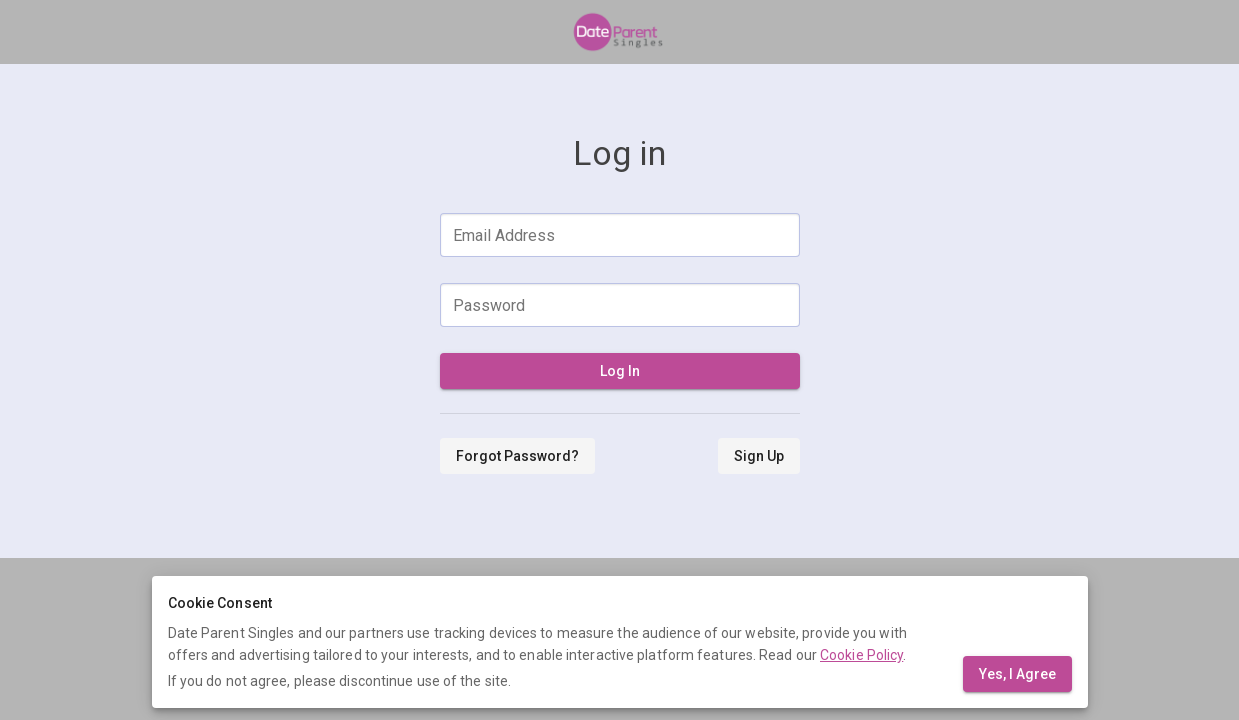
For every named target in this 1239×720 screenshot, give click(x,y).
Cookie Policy (861, 655)
